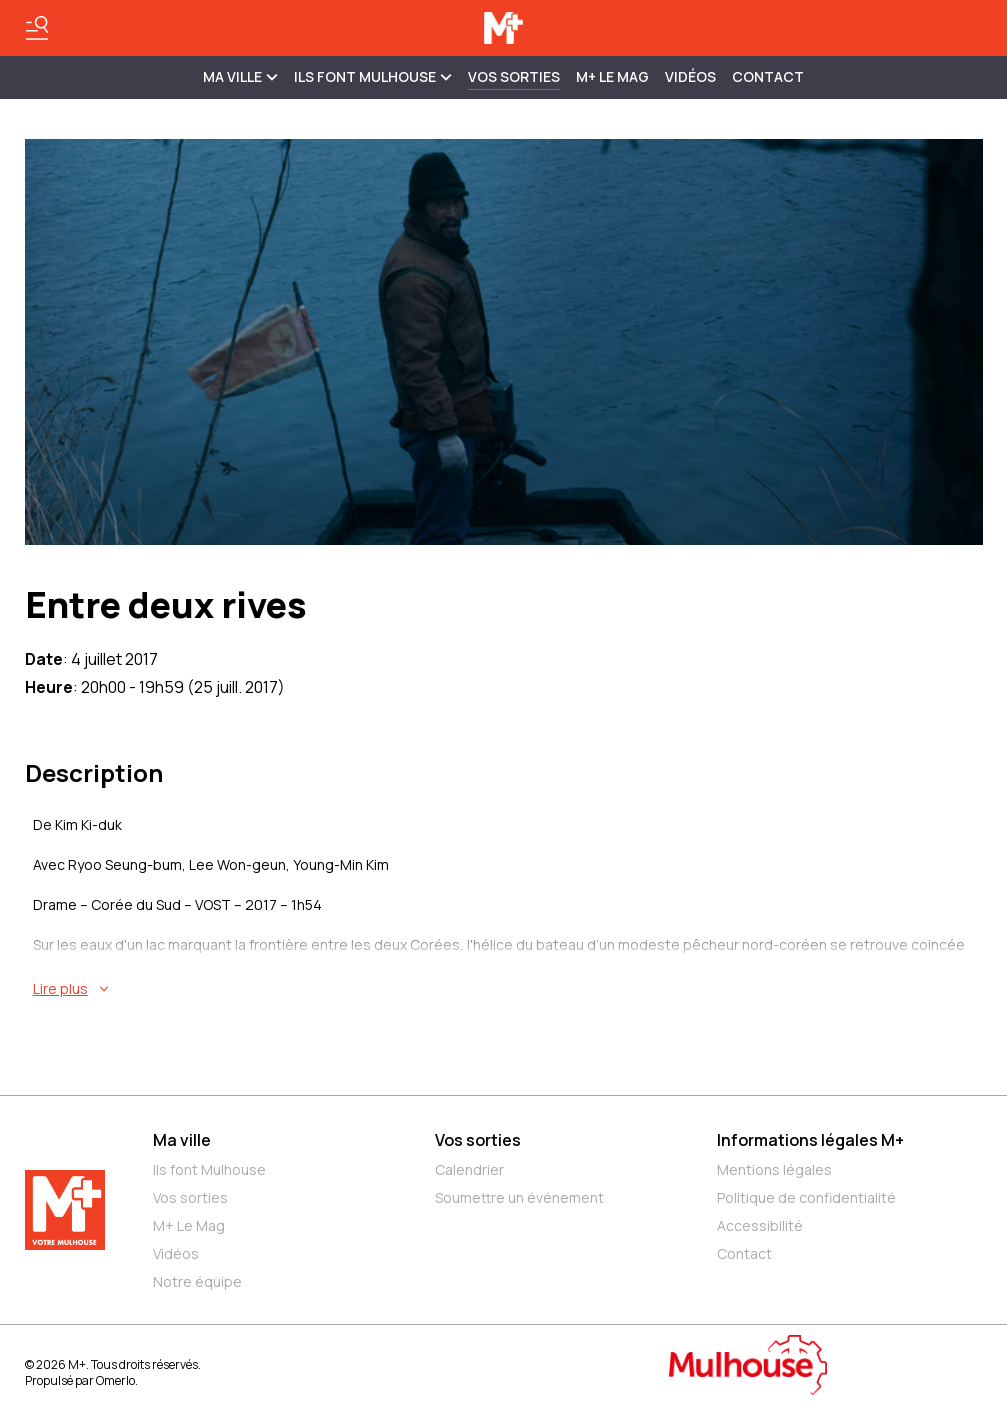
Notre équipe (197, 1281)
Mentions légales (774, 1169)
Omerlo (115, 1380)
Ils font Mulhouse (209, 1169)
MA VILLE (240, 76)
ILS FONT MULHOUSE (373, 76)
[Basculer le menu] (37, 28)
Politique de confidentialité (806, 1197)
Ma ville (182, 1140)
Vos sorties (514, 76)
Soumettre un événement (519, 1197)
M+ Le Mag (612, 76)
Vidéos (690, 76)
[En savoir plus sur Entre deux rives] (508, 989)
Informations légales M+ (810, 1140)
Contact (768, 76)
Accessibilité (760, 1225)
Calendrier (469, 1169)
